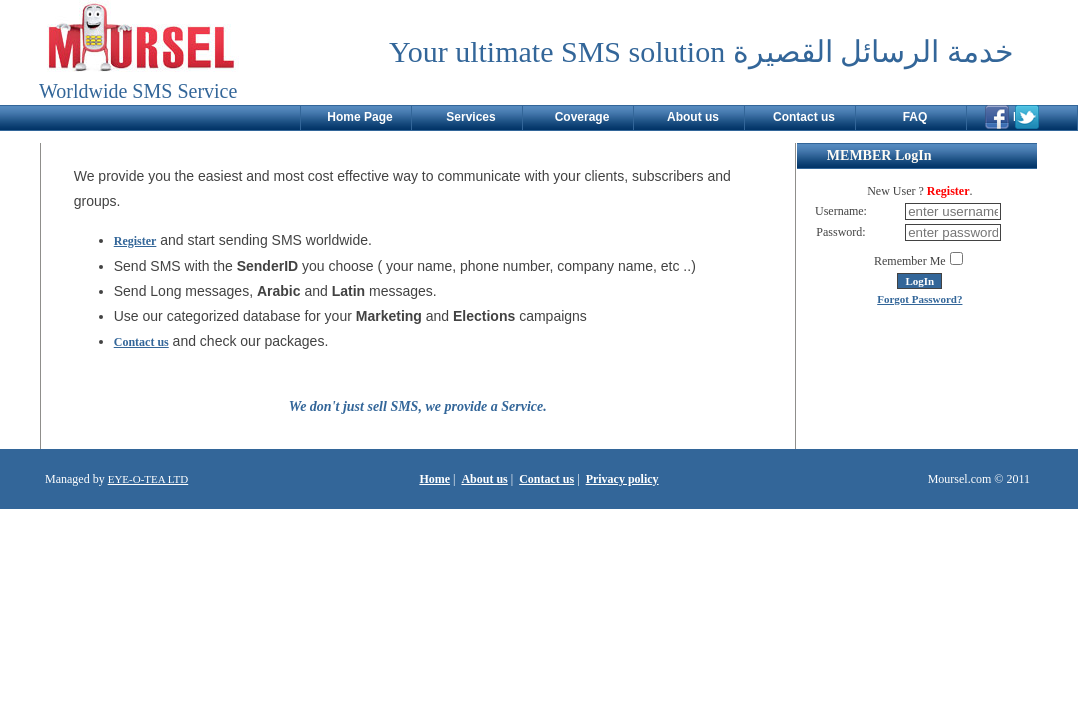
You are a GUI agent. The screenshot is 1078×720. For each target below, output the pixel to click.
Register (135, 241)
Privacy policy (622, 479)
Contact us (141, 342)
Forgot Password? (919, 299)
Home (434, 479)
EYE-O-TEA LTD (148, 479)
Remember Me (910, 261)
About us (484, 479)
